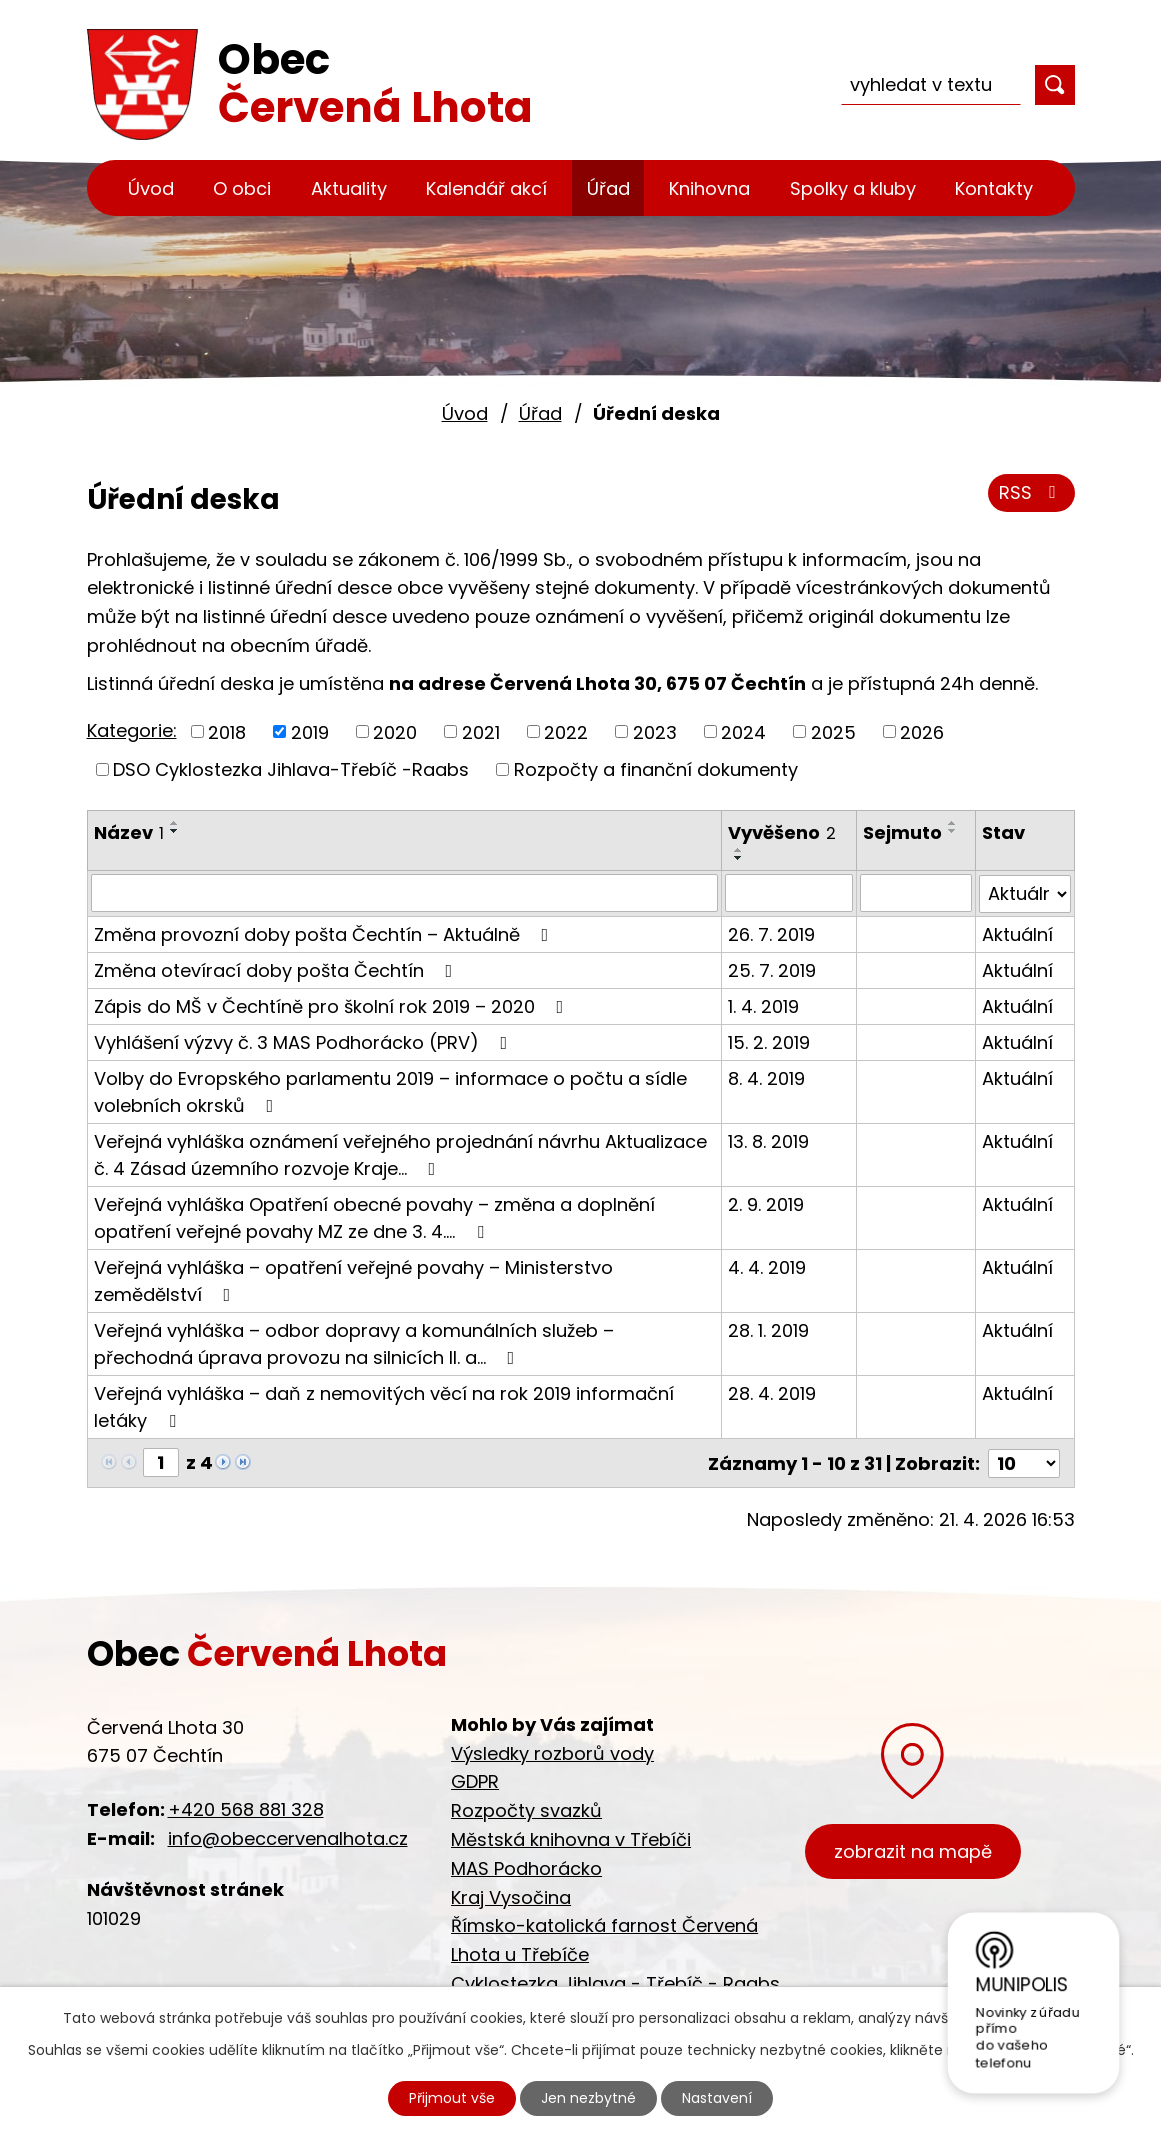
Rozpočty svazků (526, 1809)
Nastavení (717, 2098)
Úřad (608, 188)
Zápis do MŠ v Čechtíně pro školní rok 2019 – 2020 (333, 1005)
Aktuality (349, 188)
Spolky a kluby (853, 188)
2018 (227, 731)
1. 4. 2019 (763, 1005)
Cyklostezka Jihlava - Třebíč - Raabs (615, 1982)
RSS (1031, 492)
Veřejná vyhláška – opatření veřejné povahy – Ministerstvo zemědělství (353, 1280)
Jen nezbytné (588, 2098)
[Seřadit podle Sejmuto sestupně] (953, 831)
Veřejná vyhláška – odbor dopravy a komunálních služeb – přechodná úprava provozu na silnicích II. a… (354, 1343)
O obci (242, 188)
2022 (566, 731)
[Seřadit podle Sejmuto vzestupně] (953, 823)
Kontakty (994, 188)
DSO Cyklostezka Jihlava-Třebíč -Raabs (291, 769)
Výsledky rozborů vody (552, 1751)
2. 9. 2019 (766, 1203)
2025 (833, 731)
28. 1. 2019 (768, 1329)
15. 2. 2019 (769, 1041)
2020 (395, 731)
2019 (310, 731)
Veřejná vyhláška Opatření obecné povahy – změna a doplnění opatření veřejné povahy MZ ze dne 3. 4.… (374, 1217)
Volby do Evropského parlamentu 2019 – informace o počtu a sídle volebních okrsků (390, 1091)
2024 (743, 731)
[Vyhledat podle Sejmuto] (915, 893)
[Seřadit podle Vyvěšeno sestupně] (739, 858)
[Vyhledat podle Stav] (1025, 893)
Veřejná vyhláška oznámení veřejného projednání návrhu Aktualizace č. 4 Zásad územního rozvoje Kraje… (400, 1154)
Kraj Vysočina (511, 1895)
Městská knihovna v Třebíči (571, 1838)
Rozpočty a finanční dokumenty (656, 769)
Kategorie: (132, 730)
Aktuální (1017, 933)
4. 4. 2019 (767, 1266)
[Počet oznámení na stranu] (1024, 1461)
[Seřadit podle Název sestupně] (175, 831)
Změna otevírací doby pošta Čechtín (277, 969)
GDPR (475, 1780)
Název (129, 832)
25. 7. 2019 (772, 969)
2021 (481, 731)
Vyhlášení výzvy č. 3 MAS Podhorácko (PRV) (305, 1041)
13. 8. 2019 (768, 1140)
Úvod (151, 188)
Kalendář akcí (486, 188)
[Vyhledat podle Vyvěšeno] (789, 893)
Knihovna (709, 188)
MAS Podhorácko (526, 1866)
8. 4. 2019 (766, 1077)
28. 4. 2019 (772, 1392)
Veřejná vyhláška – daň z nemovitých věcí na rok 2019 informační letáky (384, 1406)
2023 (655, 731)
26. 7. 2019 (771, 933)
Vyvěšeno (782, 832)
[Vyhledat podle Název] (405, 893)
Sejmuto (902, 832)
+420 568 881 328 (246, 1808)
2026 (922, 731)
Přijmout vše (452, 2098)
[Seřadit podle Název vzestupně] (175, 823)
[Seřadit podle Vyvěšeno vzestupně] (739, 850)
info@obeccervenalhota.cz (288, 1837)
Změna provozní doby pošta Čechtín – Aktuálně (325, 933)
